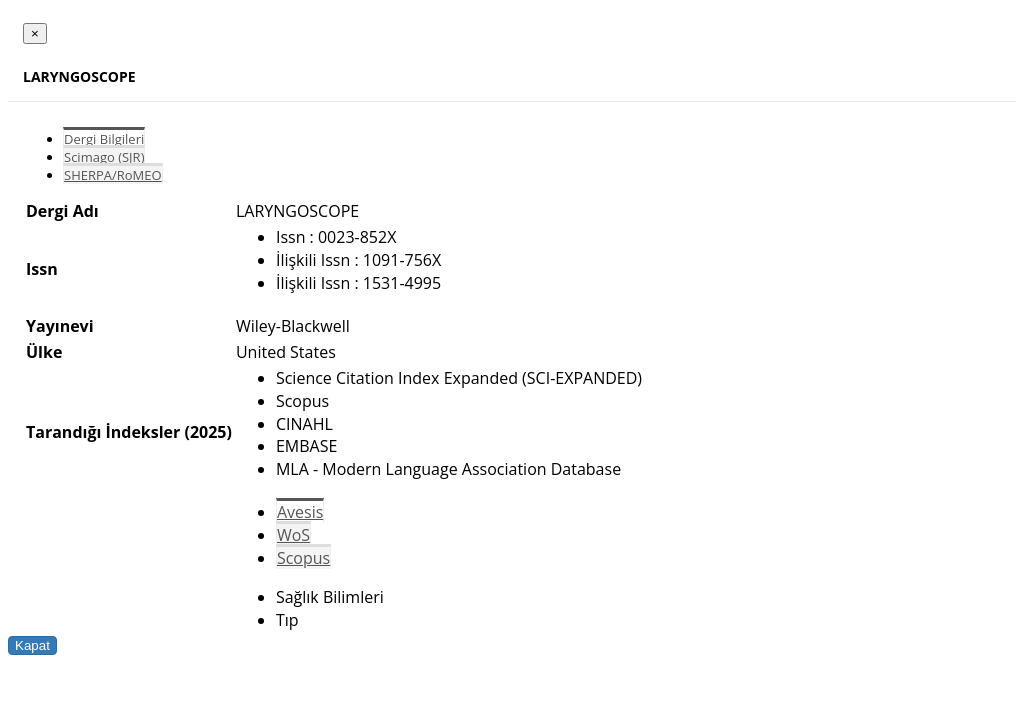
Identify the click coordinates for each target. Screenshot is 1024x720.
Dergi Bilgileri (104, 139)
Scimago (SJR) (104, 157)
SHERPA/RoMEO (113, 175)
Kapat (32, 645)
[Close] (35, 33)
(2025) (207, 432)
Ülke (44, 352)
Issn (42, 269)
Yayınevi (60, 326)
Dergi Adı (62, 211)
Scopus (303, 558)
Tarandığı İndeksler (103, 432)
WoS (293, 535)
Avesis (300, 512)
